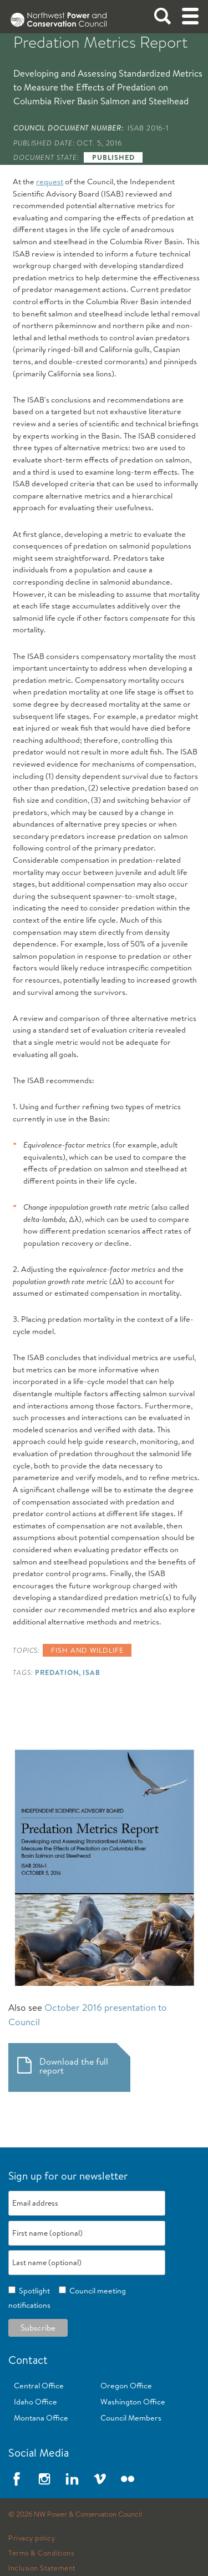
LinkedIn (72, 2479)
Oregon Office (126, 2385)
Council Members (130, 2417)
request (49, 181)
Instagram (44, 2479)
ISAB (91, 1672)
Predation (57, 1672)
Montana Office (41, 2417)
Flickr (127, 2479)
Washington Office (132, 2401)
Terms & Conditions (41, 2553)
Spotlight (33, 2290)
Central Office (39, 2385)
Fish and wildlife (87, 1650)
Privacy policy (31, 2538)
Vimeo (100, 2479)
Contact (28, 2359)
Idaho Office (35, 2401)
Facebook (16, 2479)
